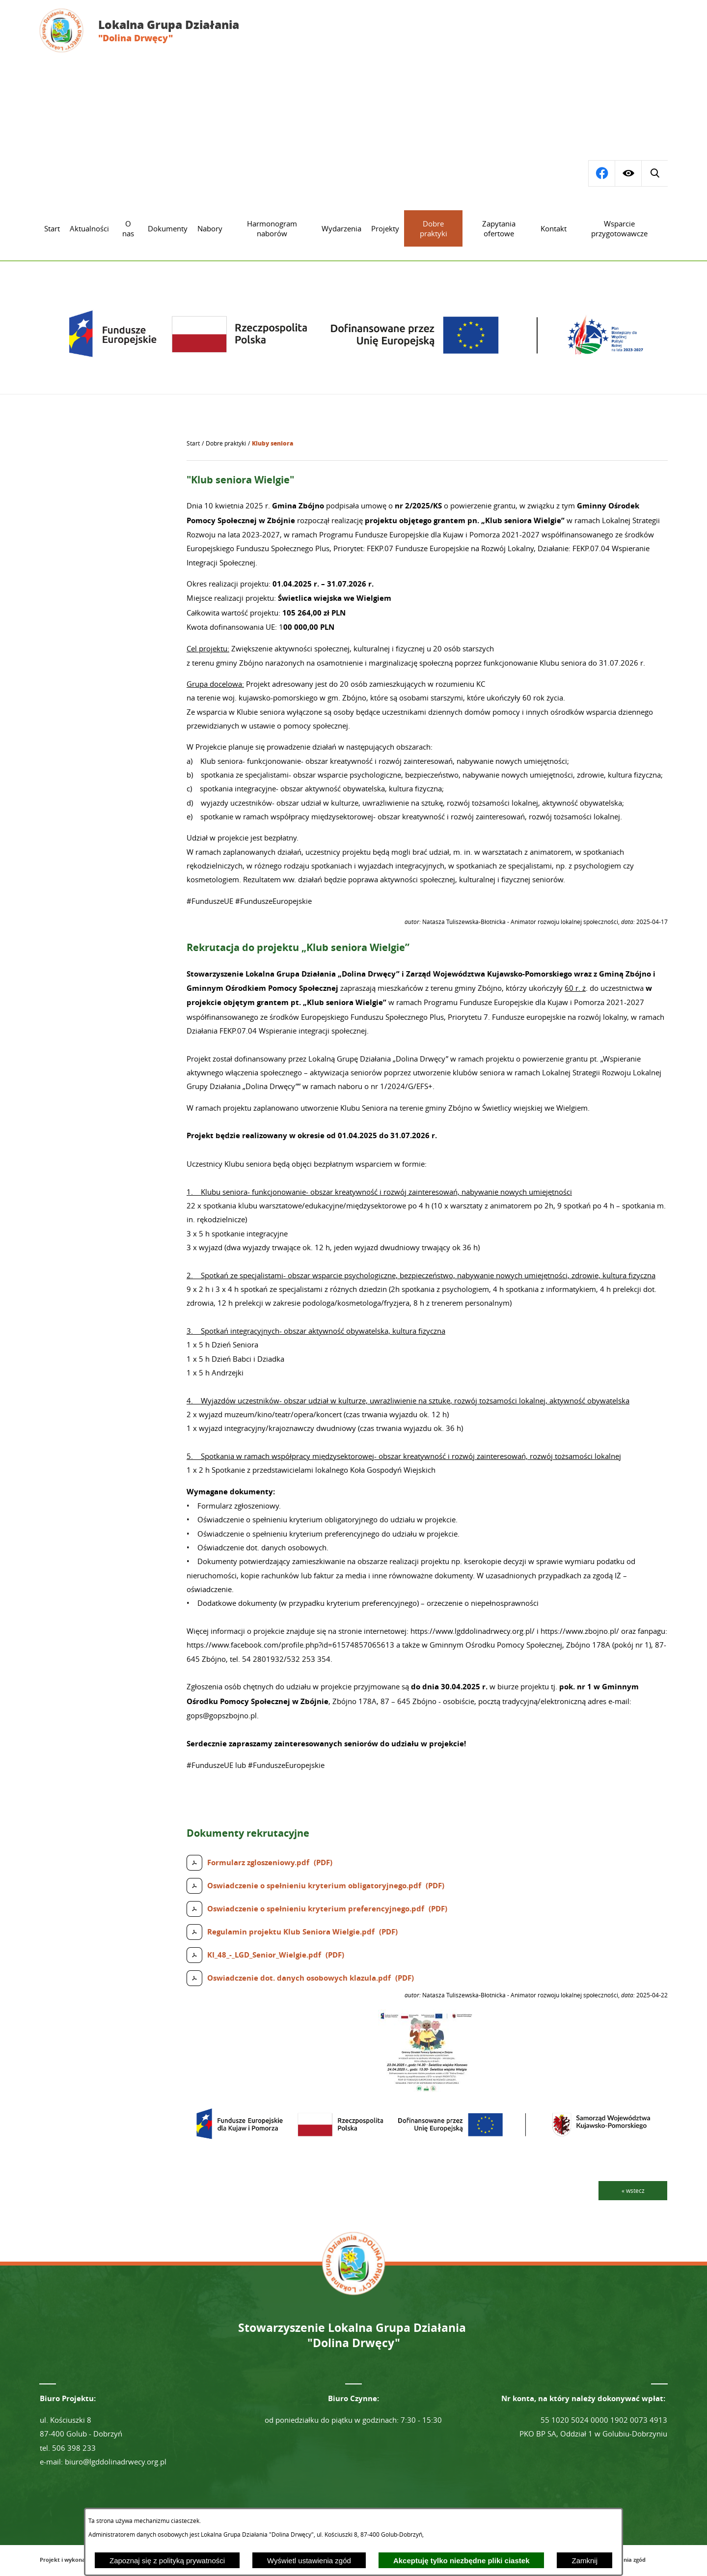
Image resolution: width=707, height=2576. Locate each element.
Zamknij (584, 2560)
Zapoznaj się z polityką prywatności (167, 2560)
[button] (427, 2089)
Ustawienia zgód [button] (624, 2559)
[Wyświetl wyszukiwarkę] (601, 173)
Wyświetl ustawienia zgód (309, 2560)
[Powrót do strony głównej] (193, 443)
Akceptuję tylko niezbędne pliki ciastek (461, 2560)
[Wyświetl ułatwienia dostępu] (628, 173)
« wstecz (633, 2190)
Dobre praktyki (226, 443)
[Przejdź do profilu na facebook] (654, 173)
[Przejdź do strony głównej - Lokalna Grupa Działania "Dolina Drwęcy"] (146, 30)
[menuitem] (52, 228)
